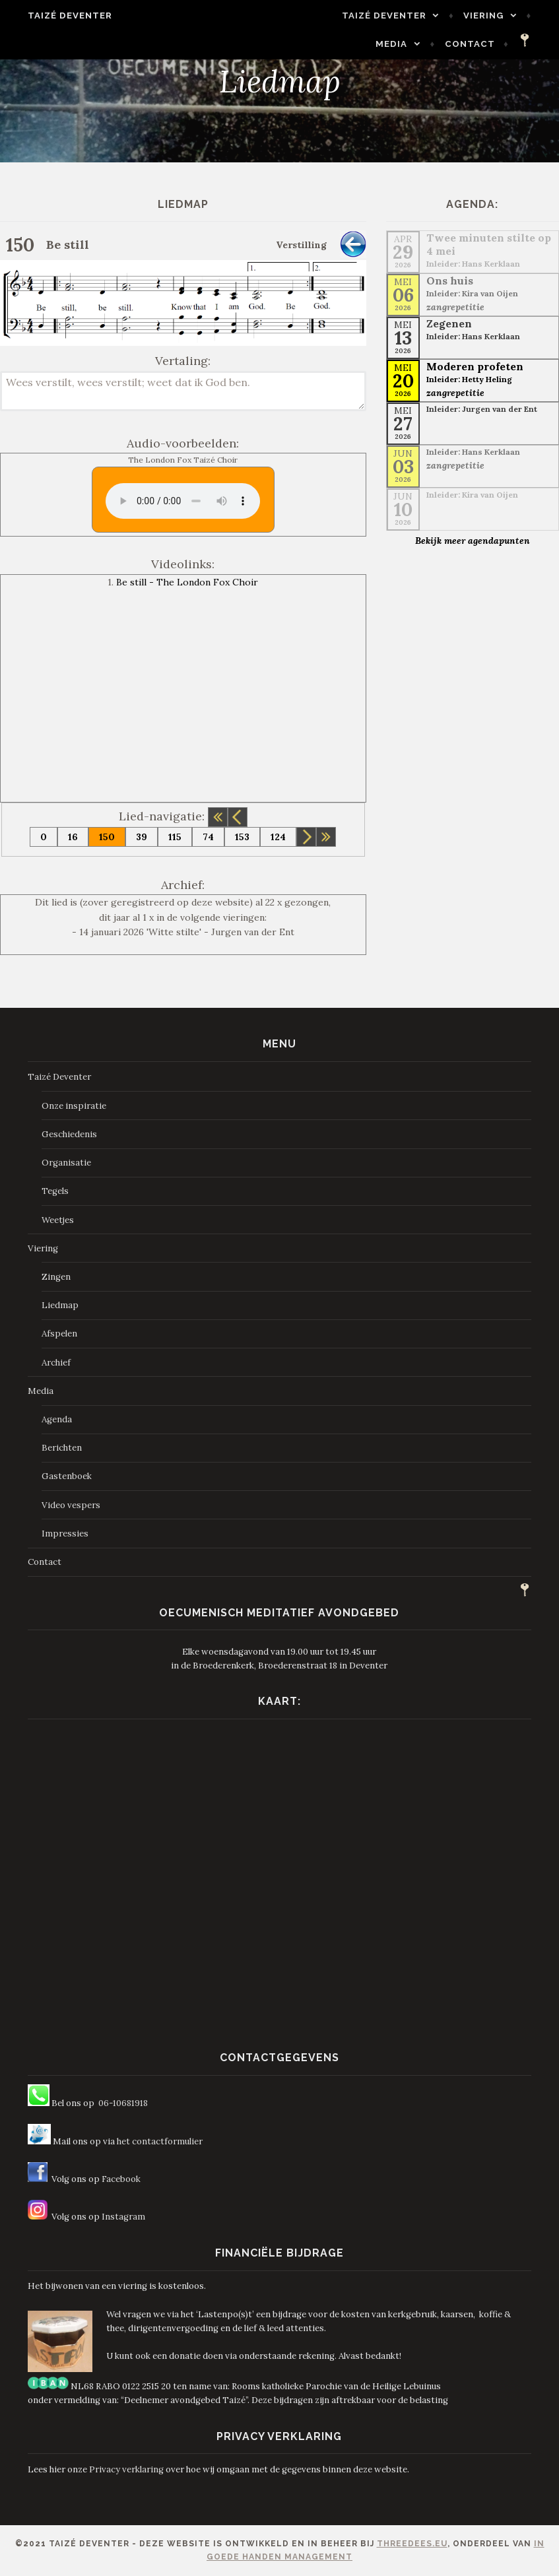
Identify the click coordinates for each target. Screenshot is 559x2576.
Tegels (55, 1191)
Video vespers (71, 1505)
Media (402, 44)
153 (242, 837)
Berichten (62, 1447)
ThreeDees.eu (412, 2543)
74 (208, 837)
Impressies (65, 1533)
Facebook (121, 2179)
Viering (494, 15)
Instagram (123, 2216)
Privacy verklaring (126, 2469)
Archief (56, 1362)
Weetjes (58, 1220)
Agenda (57, 1419)
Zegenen (449, 323)
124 (278, 837)
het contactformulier (160, 2141)
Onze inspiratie (74, 1105)
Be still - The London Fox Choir (187, 582)
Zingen (56, 1276)
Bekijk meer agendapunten (472, 540)
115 (174, 837)
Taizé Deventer (59, 15)
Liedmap (60, 1305)
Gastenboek (67, 1476)
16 (73, 837)
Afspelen (59, 1333)
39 (141, 837)
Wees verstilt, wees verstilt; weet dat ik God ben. (183, 391)
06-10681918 (123, 2103)
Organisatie (66, 1162)
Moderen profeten (474, 366)
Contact (480, 44)
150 (107, 837)
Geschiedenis (69, 1134)
